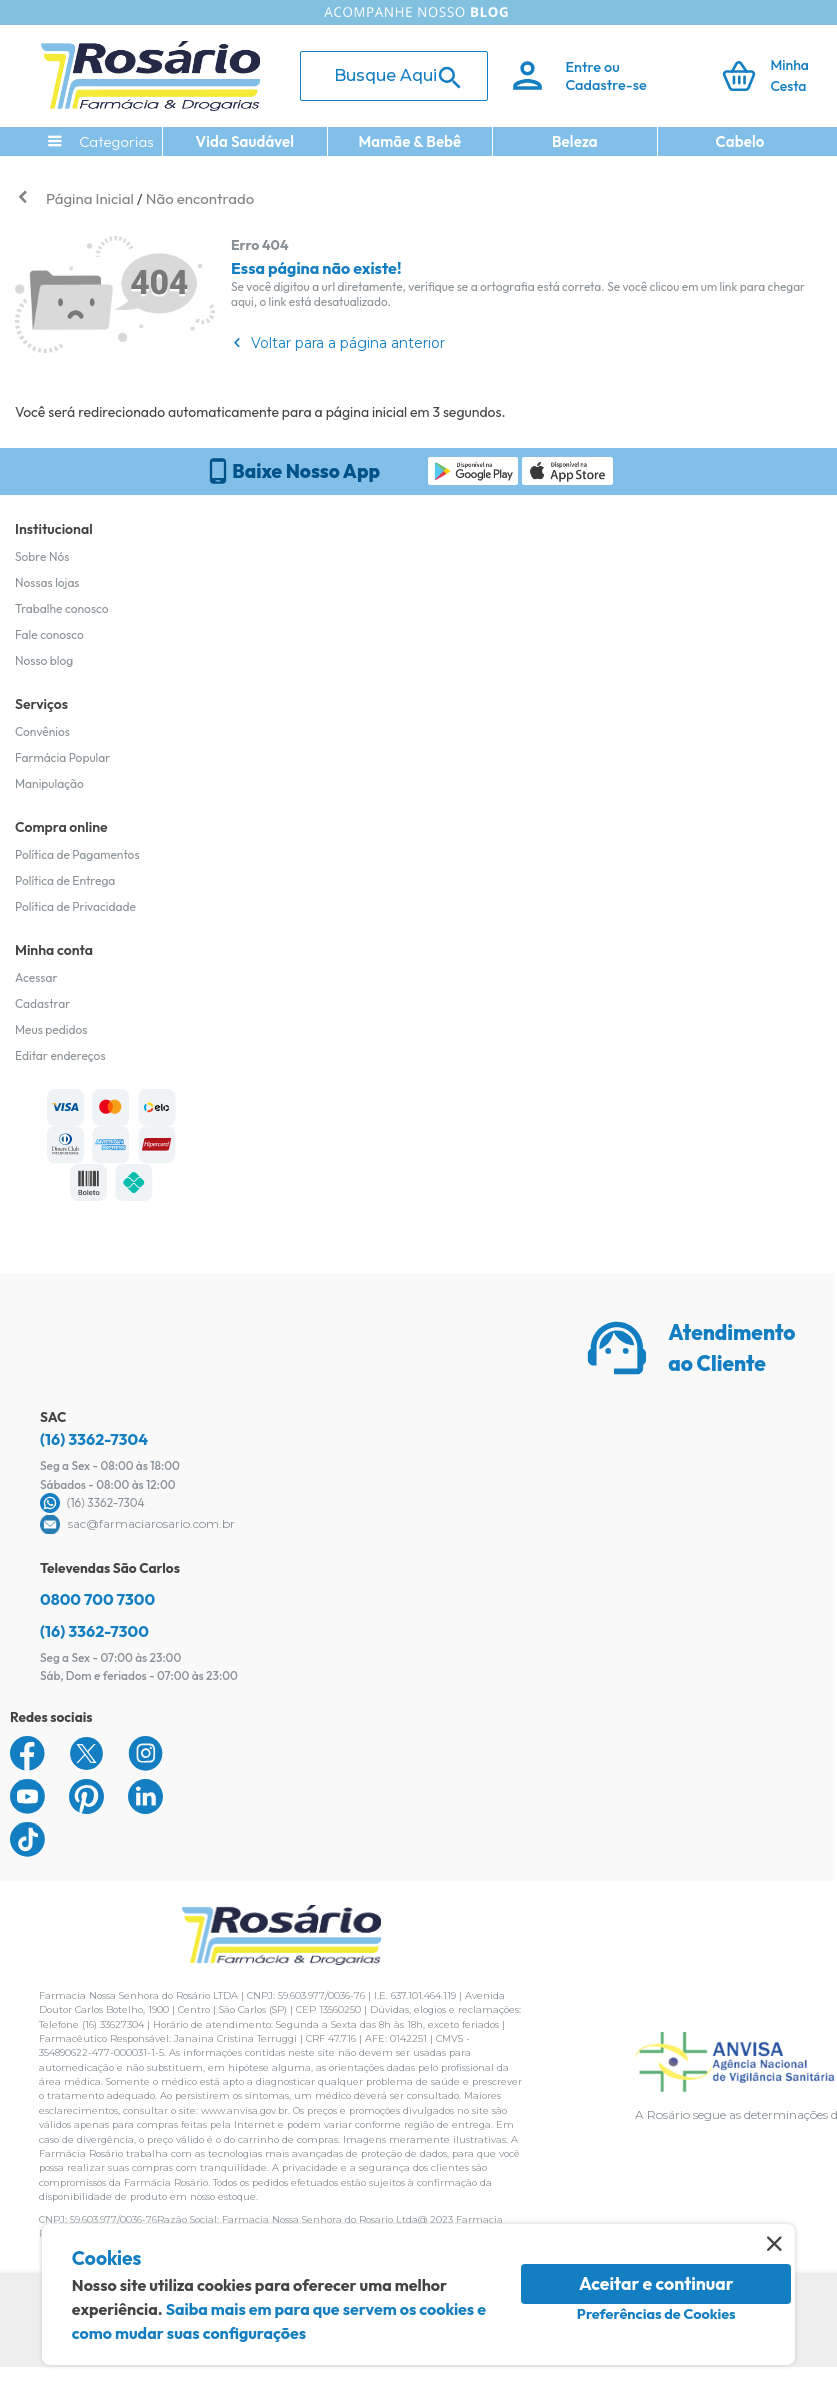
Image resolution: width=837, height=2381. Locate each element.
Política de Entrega (65, 880)
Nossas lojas (47, 582)
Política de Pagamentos (77, 854)
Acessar (36, 977)
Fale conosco (49, 634)
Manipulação (49, 783)
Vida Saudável (245, 141)
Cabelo (740, 141)
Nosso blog (44, 660)
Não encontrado (200, 198)
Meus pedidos (51, 1029)
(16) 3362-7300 (94, 1631)
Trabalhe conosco (62, 608)
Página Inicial (90, 198)
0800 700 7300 (97, 1599)
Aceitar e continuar (656, 2283)
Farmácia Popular (62, 757)
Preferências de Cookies (656, 2314)
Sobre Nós (42, 556)
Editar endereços (60, 1055)
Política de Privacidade (75, 906)
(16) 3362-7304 (94, 1439)
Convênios (42, 731)
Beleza (575, 141)
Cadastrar (42, 1003)
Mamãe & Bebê (409, 141)
